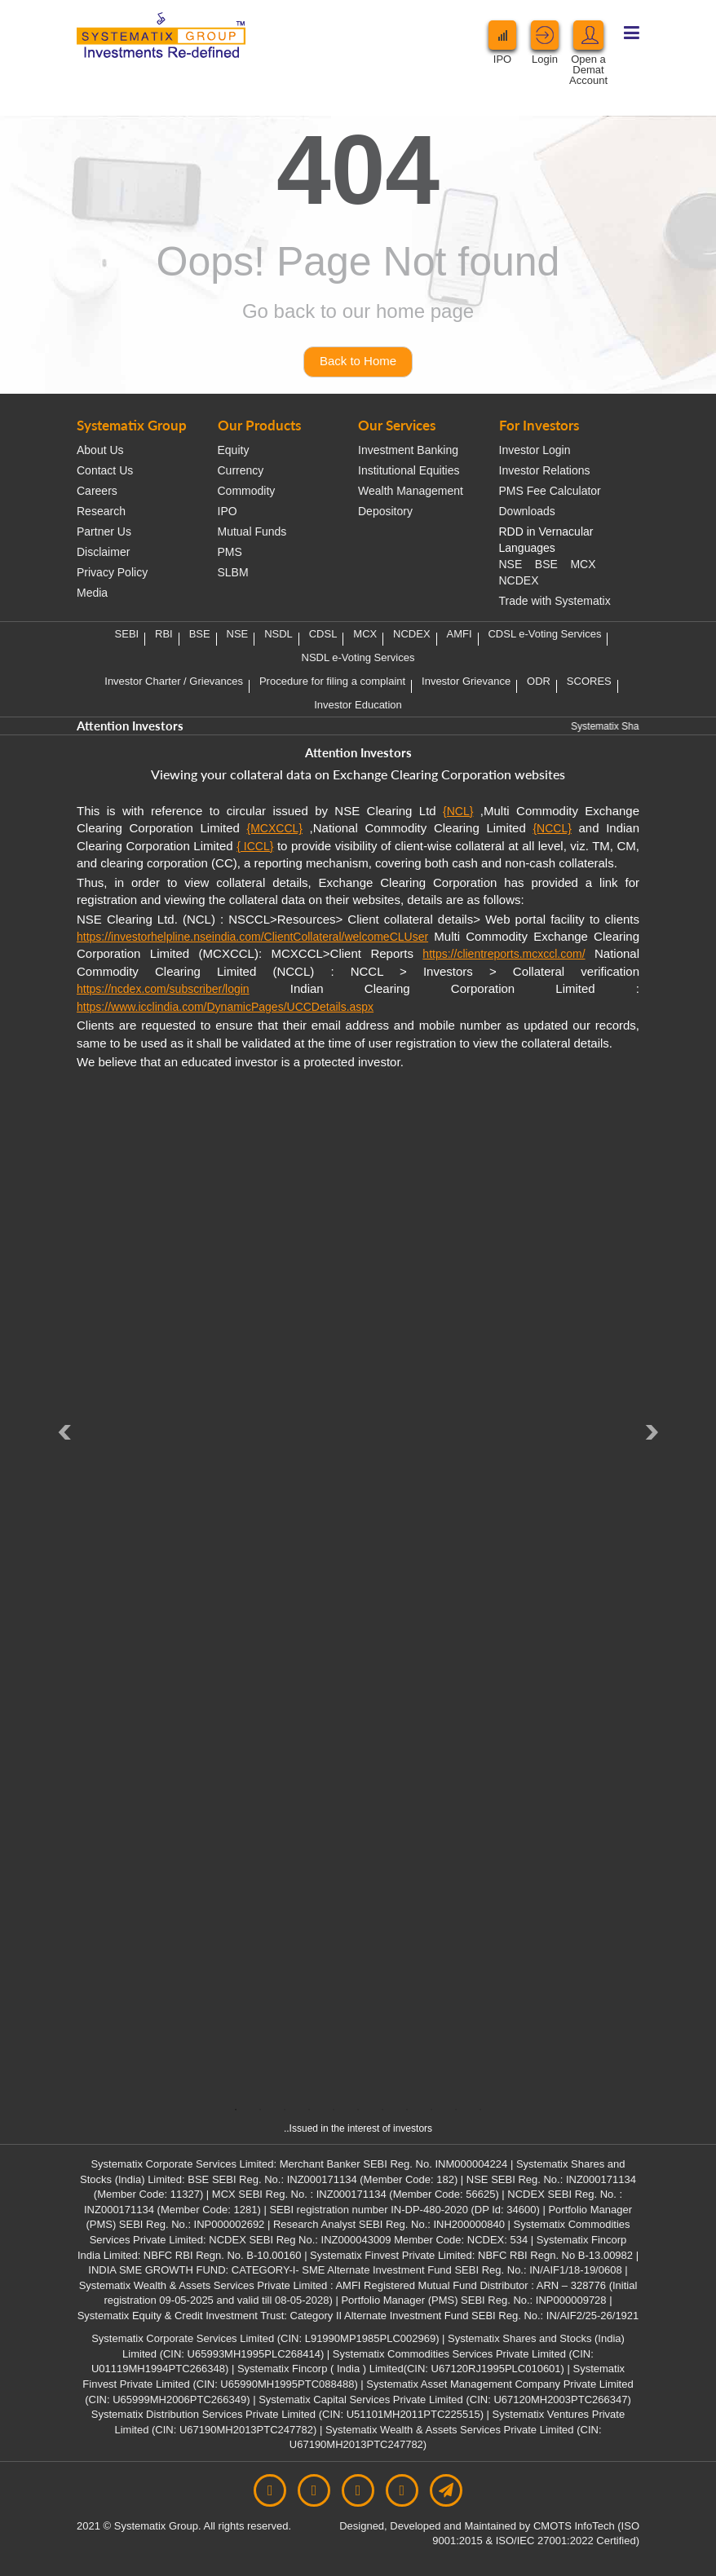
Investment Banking (408, 450)
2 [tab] (260, 2110)
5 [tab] (333, 2110)
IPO (227, 511)
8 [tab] (407, 2110)
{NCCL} (552, 828)
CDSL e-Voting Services (544, 634)
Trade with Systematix (555, 600)
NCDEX (519, 580)
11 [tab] (480, 2110)
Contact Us (105, 470)
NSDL (278, 634)
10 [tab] (456, 2110)
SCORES (589, 681)
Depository (385, 511)
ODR (538, 681)
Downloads (527, 511)
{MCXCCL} (274, 828)
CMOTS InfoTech (575, 2526)
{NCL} (458, 811)
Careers (97, 490)
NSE (511, 564)
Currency (241, 470)
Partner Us (104, 531)
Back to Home (358, 361)
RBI (164, 634)
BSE (546, 564)
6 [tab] (358, 2110)
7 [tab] (382, 2110)
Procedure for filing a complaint (332, 681)
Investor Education (358, 705)
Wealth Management (410, 490)
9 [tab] (431, 2110)
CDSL (323, 634)
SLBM (233, 572)
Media (92, 592)
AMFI (459, 634)
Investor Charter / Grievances (173, 681)
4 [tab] (309, 2110)
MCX (582, 564)
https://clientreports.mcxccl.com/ (503, 953)
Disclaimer (103, 551)
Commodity (247, 490)
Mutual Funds (252, 531)
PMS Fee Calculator (550, 490)
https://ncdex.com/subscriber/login (163, 988)
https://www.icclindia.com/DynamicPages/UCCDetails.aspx (225, 1006)
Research (101, 511)
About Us (100, 450)
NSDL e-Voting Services (358, 657)
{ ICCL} (254, 846)
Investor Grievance (466, 681)
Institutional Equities (409, 470)
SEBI (127, 634)
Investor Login (535, 450)
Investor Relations (544, 470)
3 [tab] (284, 2110)
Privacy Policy (112, 572)
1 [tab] (236, 2110)
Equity (234, 450)
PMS (230, 551)
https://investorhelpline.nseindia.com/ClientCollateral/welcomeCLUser (252, 936)
